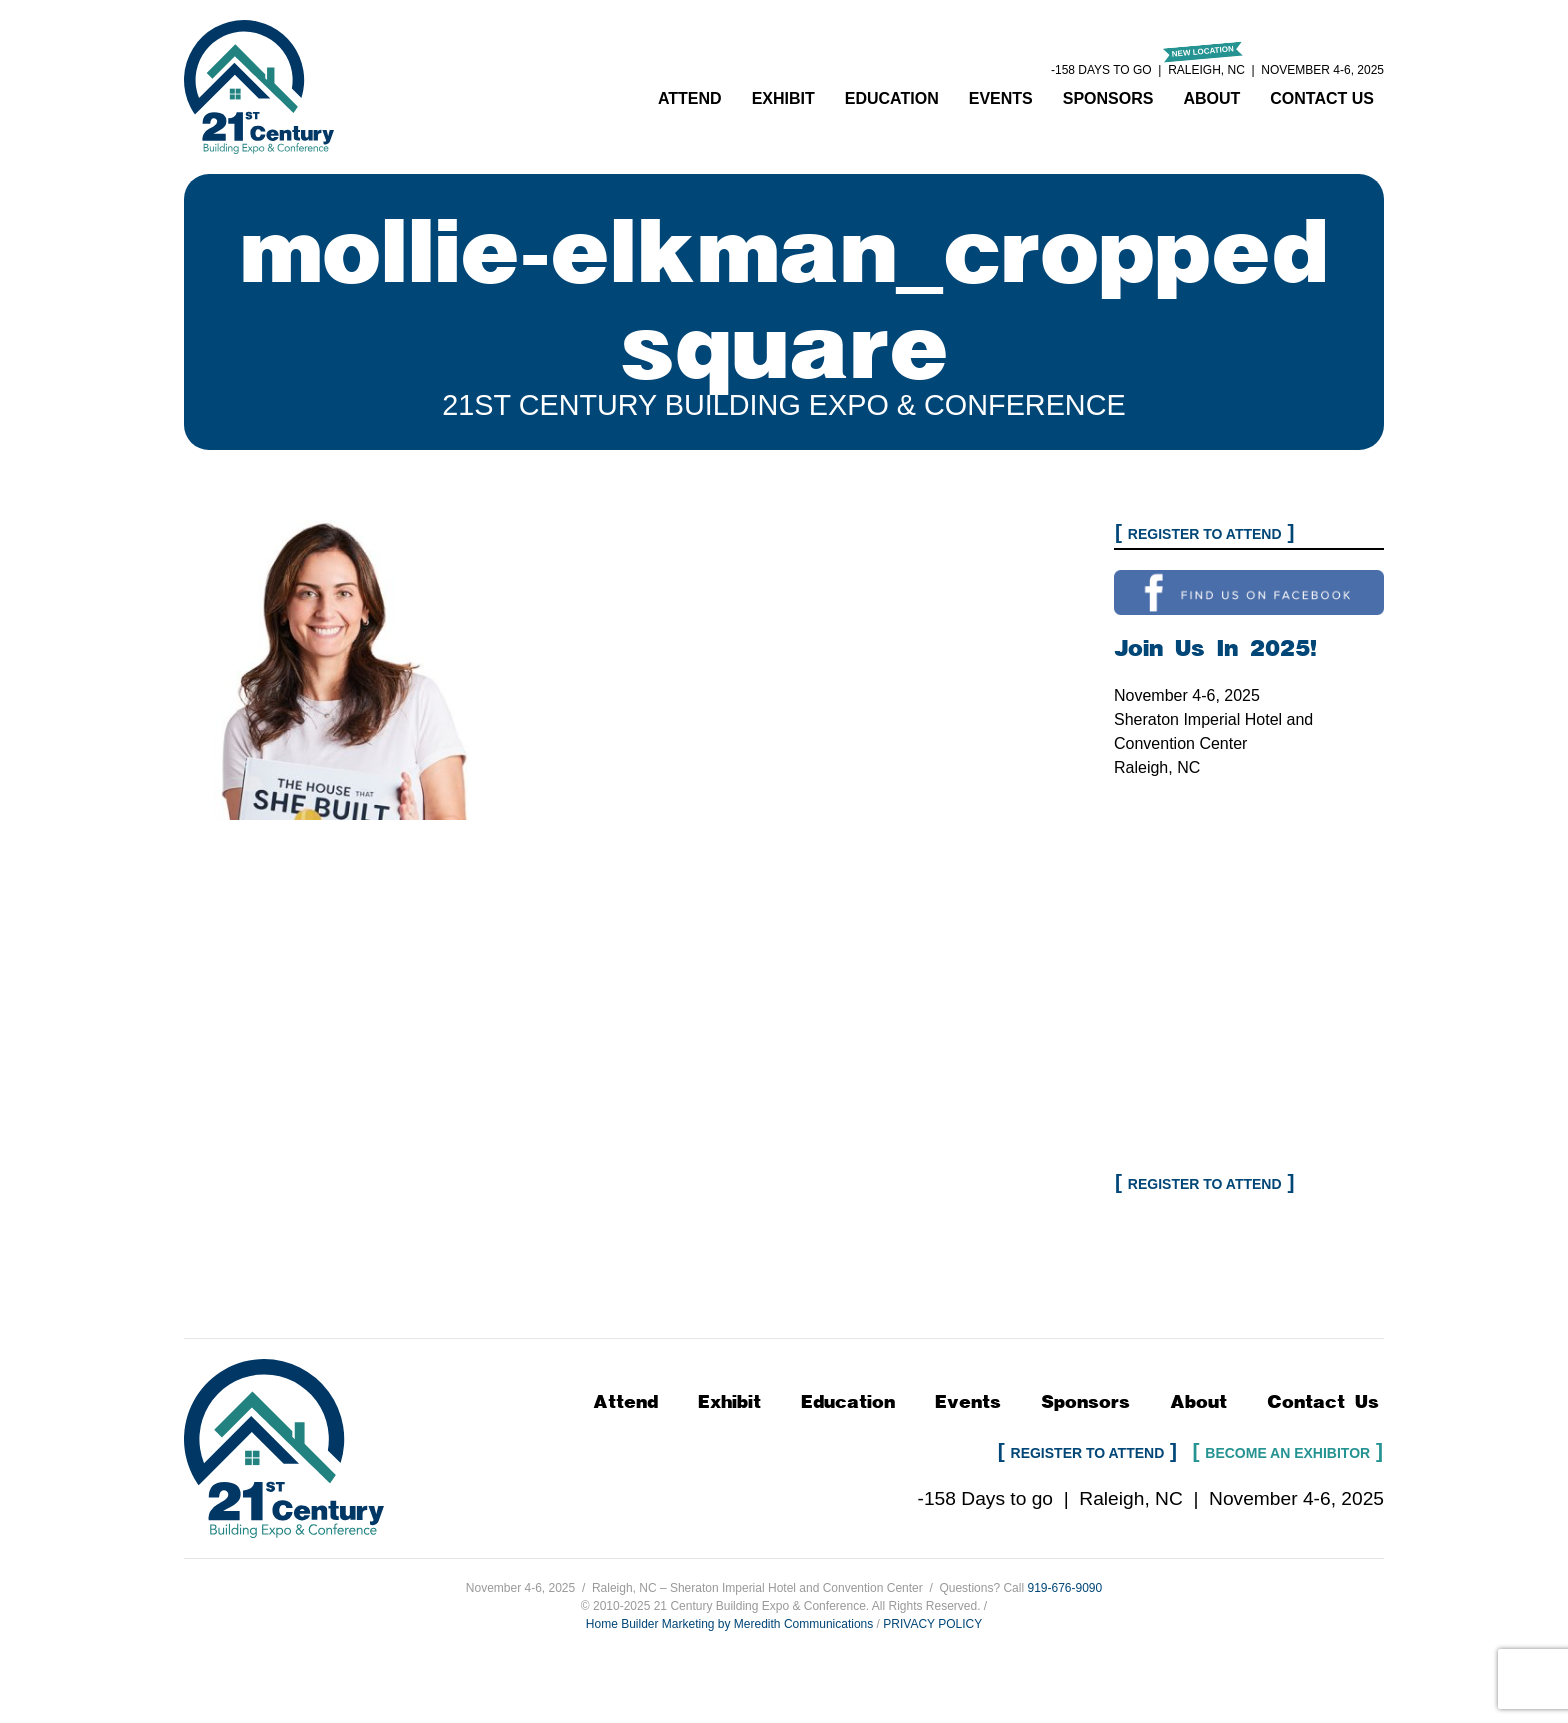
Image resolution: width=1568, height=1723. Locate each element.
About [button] (1211, 98)
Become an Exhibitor (1287, 1453)
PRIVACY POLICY (932, 1624)
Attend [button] (690, 98)
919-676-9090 (1064, 1588)
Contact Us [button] (1322, 98)
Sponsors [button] (1108, 98)
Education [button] (892, 98)
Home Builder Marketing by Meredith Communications (729, 1624)
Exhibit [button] (783, 98)
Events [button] (1001, 98)
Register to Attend (1205, 534)
